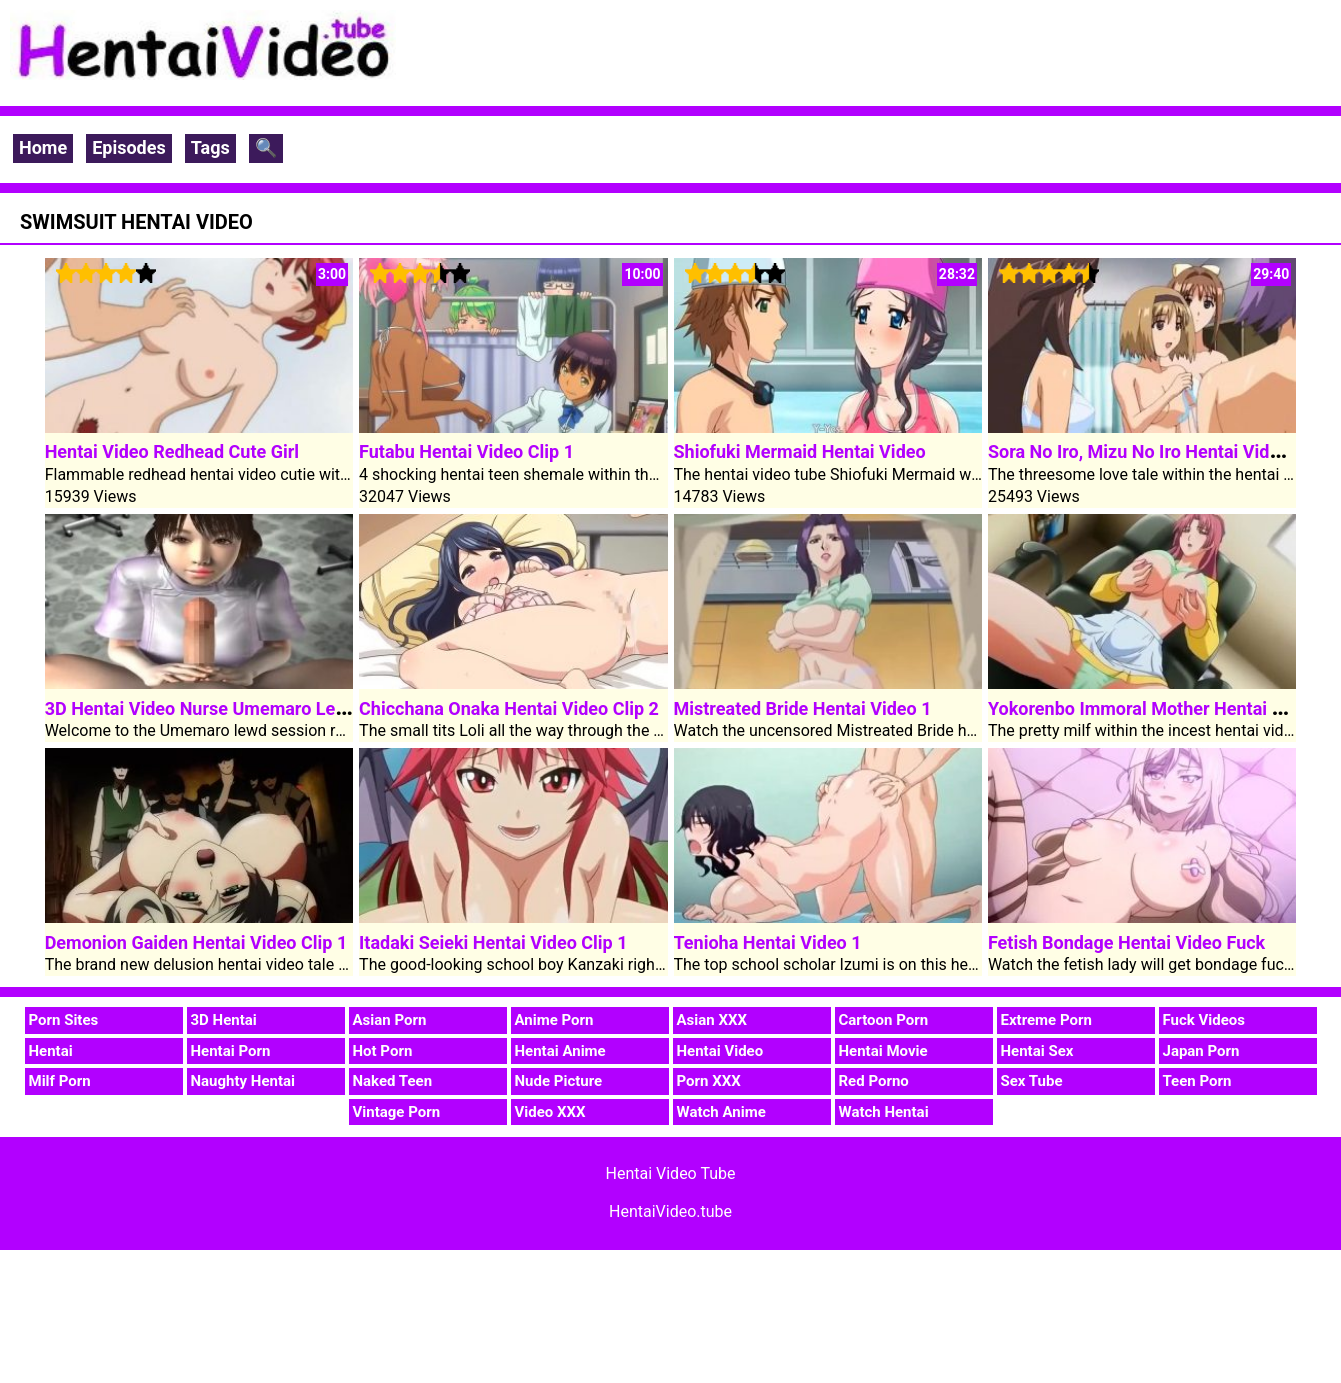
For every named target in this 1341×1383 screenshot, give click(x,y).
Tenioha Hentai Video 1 (768, 942)
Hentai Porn (231, 1051)
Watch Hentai (884, 1112)
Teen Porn (1197, 1081)
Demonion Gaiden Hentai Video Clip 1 (196, 942)
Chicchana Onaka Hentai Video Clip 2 (509, 708)
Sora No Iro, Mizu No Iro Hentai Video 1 (1146, 451)
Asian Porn (390, 1020)
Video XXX (550, 1112)
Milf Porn (60, 1081)
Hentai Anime (560, 1051)
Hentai (51, 1051)
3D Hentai (224, 1020)
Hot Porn (383, 1051)
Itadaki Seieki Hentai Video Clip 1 (493, 942)
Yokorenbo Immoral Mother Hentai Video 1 (1160, 708)
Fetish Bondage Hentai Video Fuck (1126, 942)
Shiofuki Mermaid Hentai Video (800, 451)
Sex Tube (1032, 1081)
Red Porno (874, 1081)
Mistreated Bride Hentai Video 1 (803, 708)
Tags (210, 147)
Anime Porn (554, 1020)
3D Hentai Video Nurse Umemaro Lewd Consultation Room (281, 708)
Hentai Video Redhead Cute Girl (172, 451)
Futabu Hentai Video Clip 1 (466, 451)
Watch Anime (721, 1112)
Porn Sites (64, 1020)
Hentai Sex (1037, 1051)
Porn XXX (709, 1081)
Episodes (129, 147)
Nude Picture (559, 1081)
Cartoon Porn (884, 1020)
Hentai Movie (883, 1051)
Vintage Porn (397, 1112)
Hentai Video (720, 1051)
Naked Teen (393, 1081)
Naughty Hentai (243, 1081)
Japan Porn (1201, 1051)
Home (43, 147)
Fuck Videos (1204, 1020)
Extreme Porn (1046, 1020)
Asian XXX (712, 1020)
